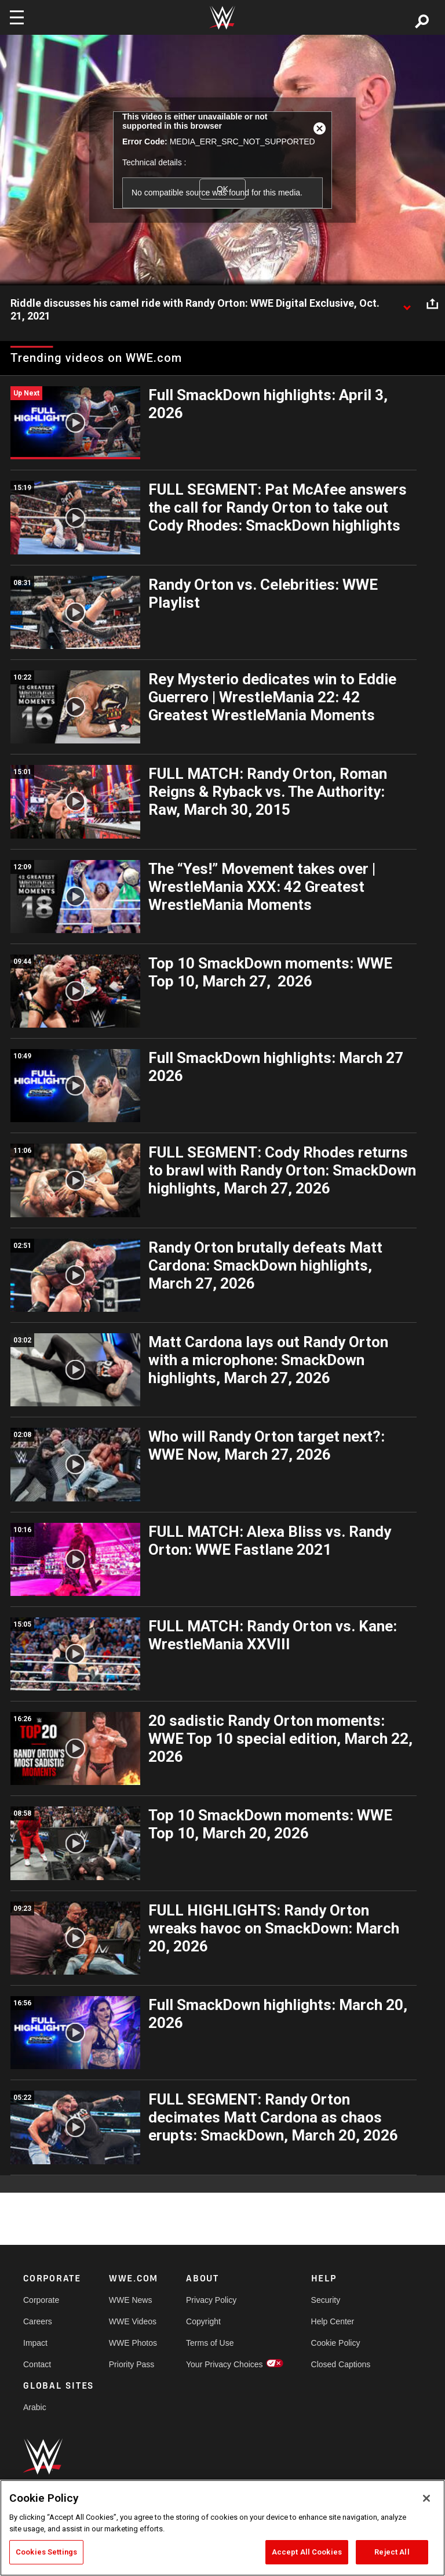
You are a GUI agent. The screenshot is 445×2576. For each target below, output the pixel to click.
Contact (37, 2364)
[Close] (426, 2498)
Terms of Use (210, 2343)
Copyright (203, 2321)
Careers (37, 2321)
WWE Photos (133, 2343)
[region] (222, 2528)
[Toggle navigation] (16, 17)
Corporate (41, 2300)
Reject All (391, 2552)
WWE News (130, 2300)
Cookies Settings (46, 2552)
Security (326, 2300)
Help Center (333, 2321)
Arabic (34, 2407)
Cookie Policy (335, 2343)
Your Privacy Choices (224, 2364)
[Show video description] (407, 304)
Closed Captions (341, 2364)
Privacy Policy (211, 2300)
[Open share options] (432, 304)
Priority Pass (132, 2364)
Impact (35, 2343)
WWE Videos (132, 2321)
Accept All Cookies (307, 2552)
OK (222, 189)
